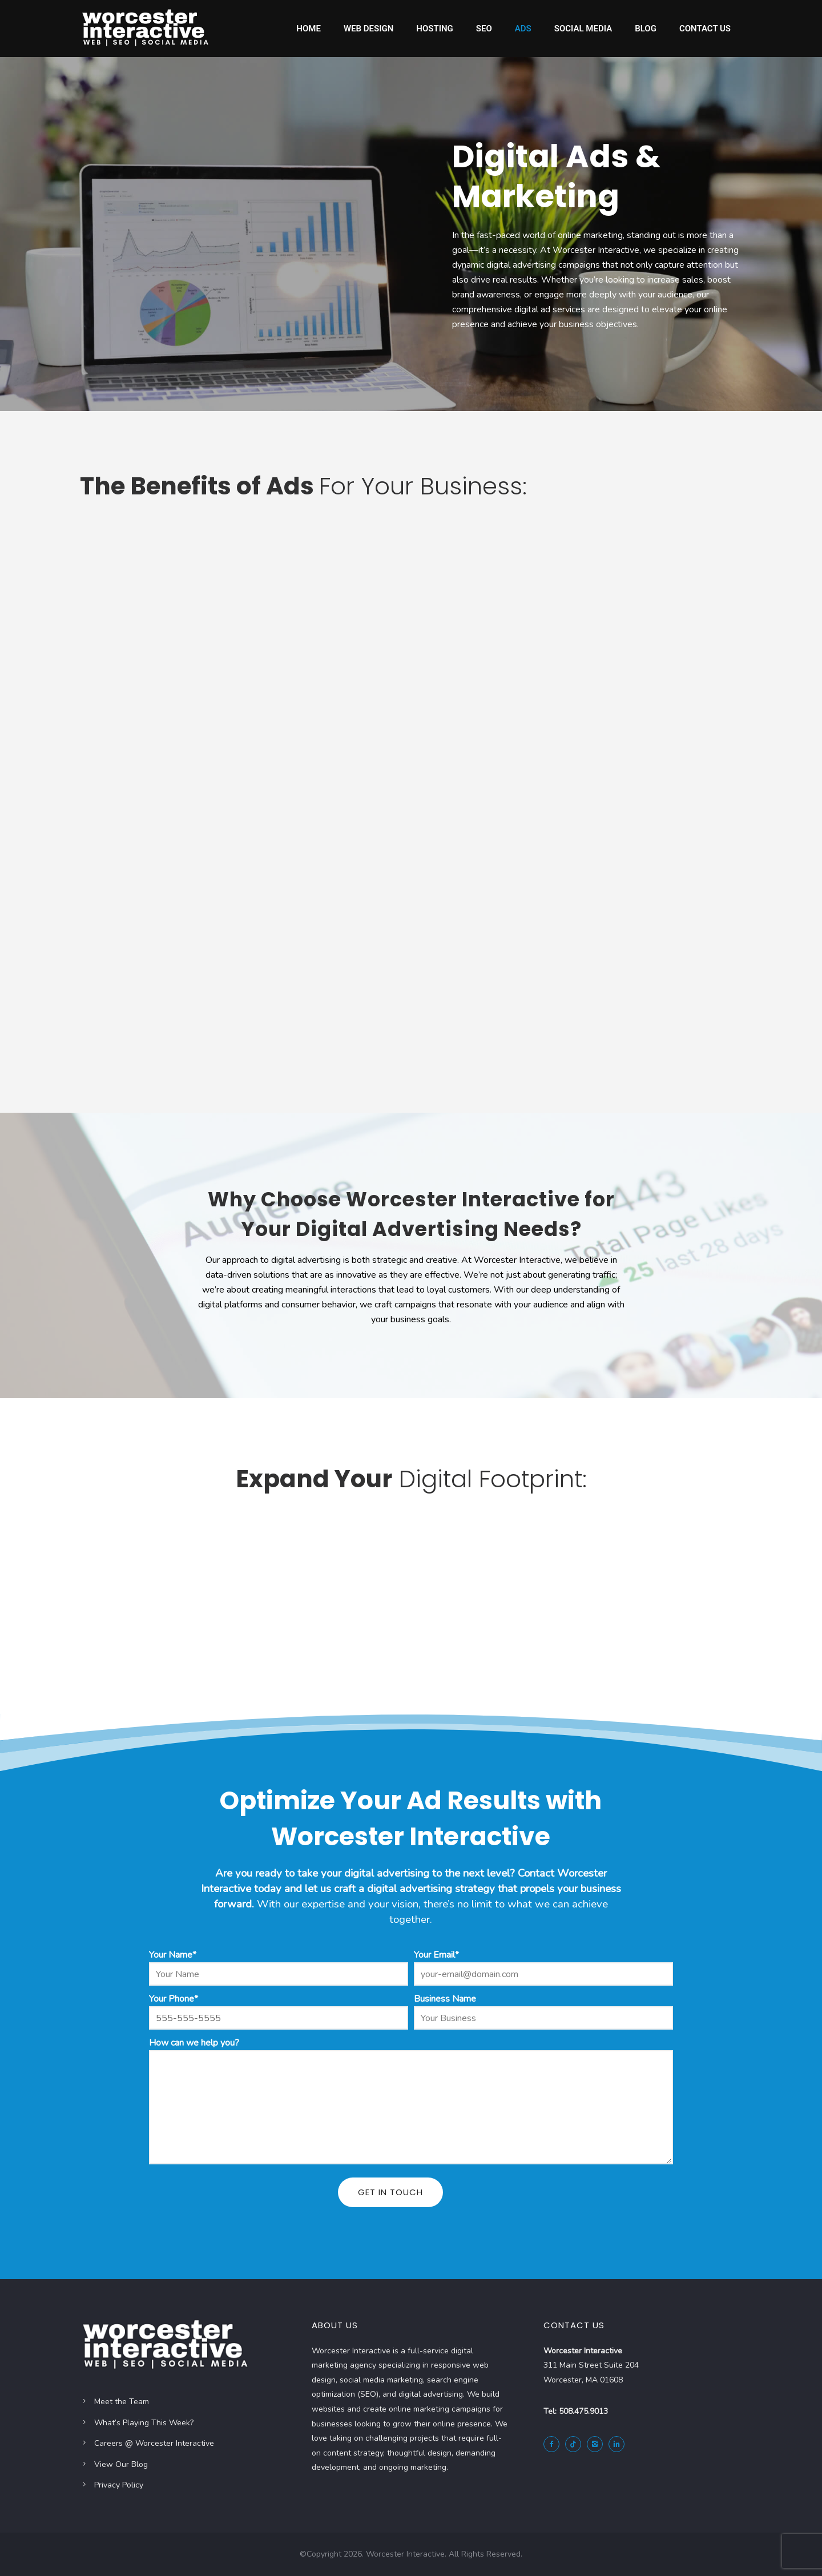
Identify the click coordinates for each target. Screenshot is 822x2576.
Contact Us (705, 28)
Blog (645, 28)
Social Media (583, 28)
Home (308, 28)
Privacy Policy (118, 2485)
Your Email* (436, 1955)
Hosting (434, 28)
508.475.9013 (583, 2411)
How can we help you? (194, 2042)
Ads (523, 28)
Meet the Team (121, 2401)
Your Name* (172, 1955)
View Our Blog (121, 2464)
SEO (484, 28)
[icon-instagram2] (598, 2444)
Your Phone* (173, 1999)
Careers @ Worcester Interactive (154, 2443)
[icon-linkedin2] (619, 2444)
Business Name (445, 1999)
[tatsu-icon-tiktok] (576, 2444)
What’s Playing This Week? (144, 2422)
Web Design (368, 28)
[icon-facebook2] (554, 2444)
